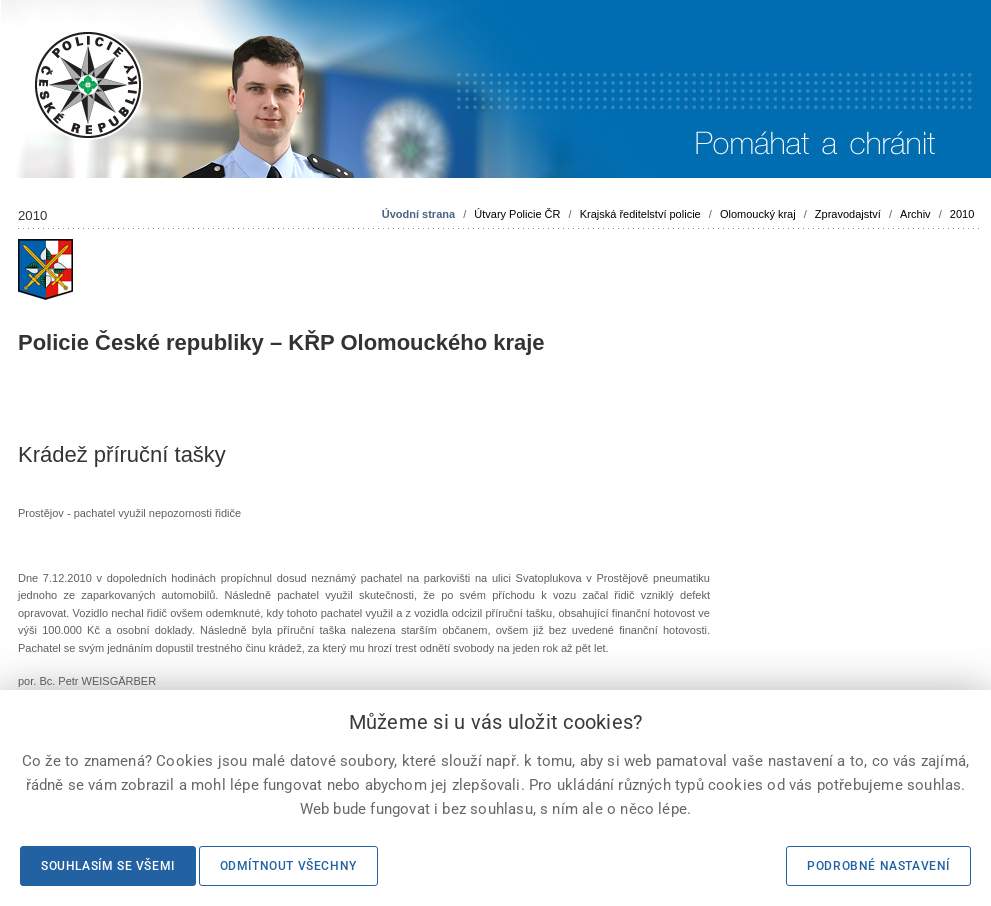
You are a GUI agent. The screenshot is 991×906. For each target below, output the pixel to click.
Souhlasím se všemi (108, 866)
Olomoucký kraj (758, 214)
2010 (962, 214)
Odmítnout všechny (288, 866)
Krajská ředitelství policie (640, 214)
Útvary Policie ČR (517, 214)
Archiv (915, 214)
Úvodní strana (418, 214)
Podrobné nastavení (878, 866)
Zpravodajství (848, 214)
